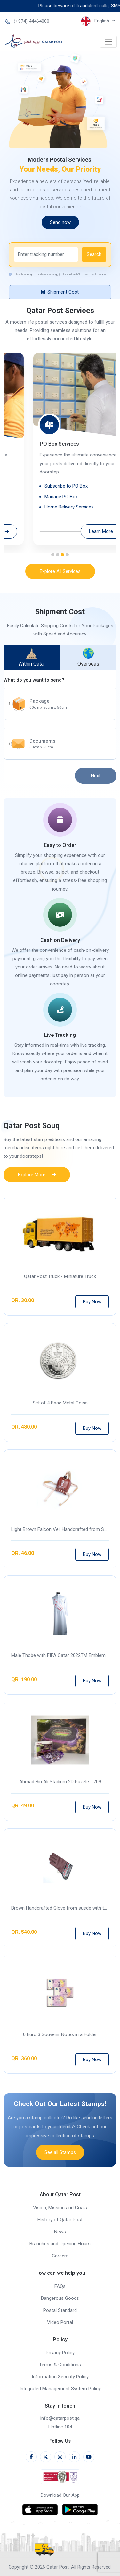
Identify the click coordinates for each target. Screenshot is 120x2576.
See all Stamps (60, 2177)
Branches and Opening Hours (60, 2244)
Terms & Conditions (60, 2364)
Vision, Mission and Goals (60, 2208)
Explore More (37, 1200)
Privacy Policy (60, 2353)
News (60, 2232)
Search (94, 279)
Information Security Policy (60, 2377)
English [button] (95, 21)
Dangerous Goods (60, 2298)
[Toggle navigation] (108, 42)
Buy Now (92, 1327)
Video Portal (60, 2322)
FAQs (60, 2286)
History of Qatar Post (60, 2219)
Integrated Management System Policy (60, 2389)
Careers (60, 2256)
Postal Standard (60, 2310)
